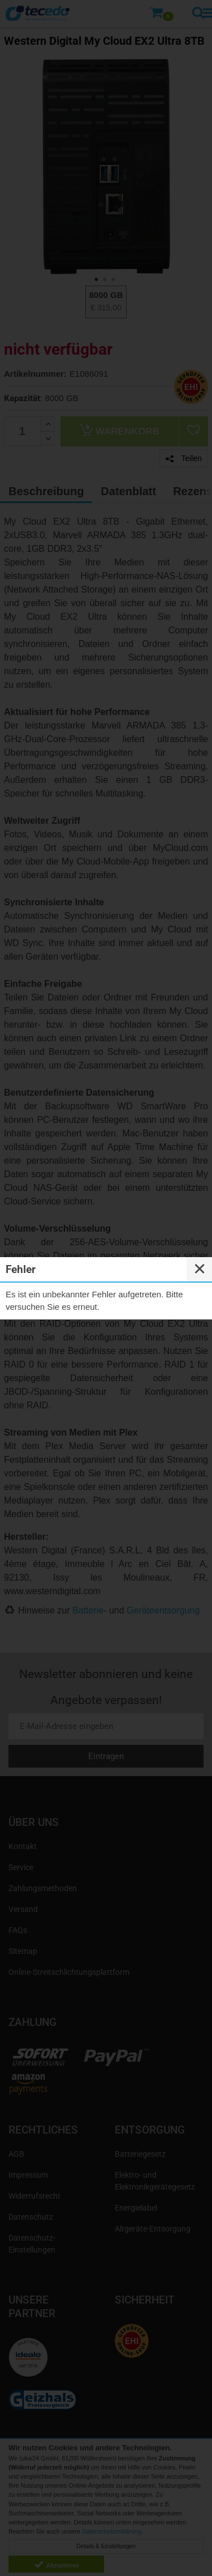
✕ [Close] (199, 1269)
